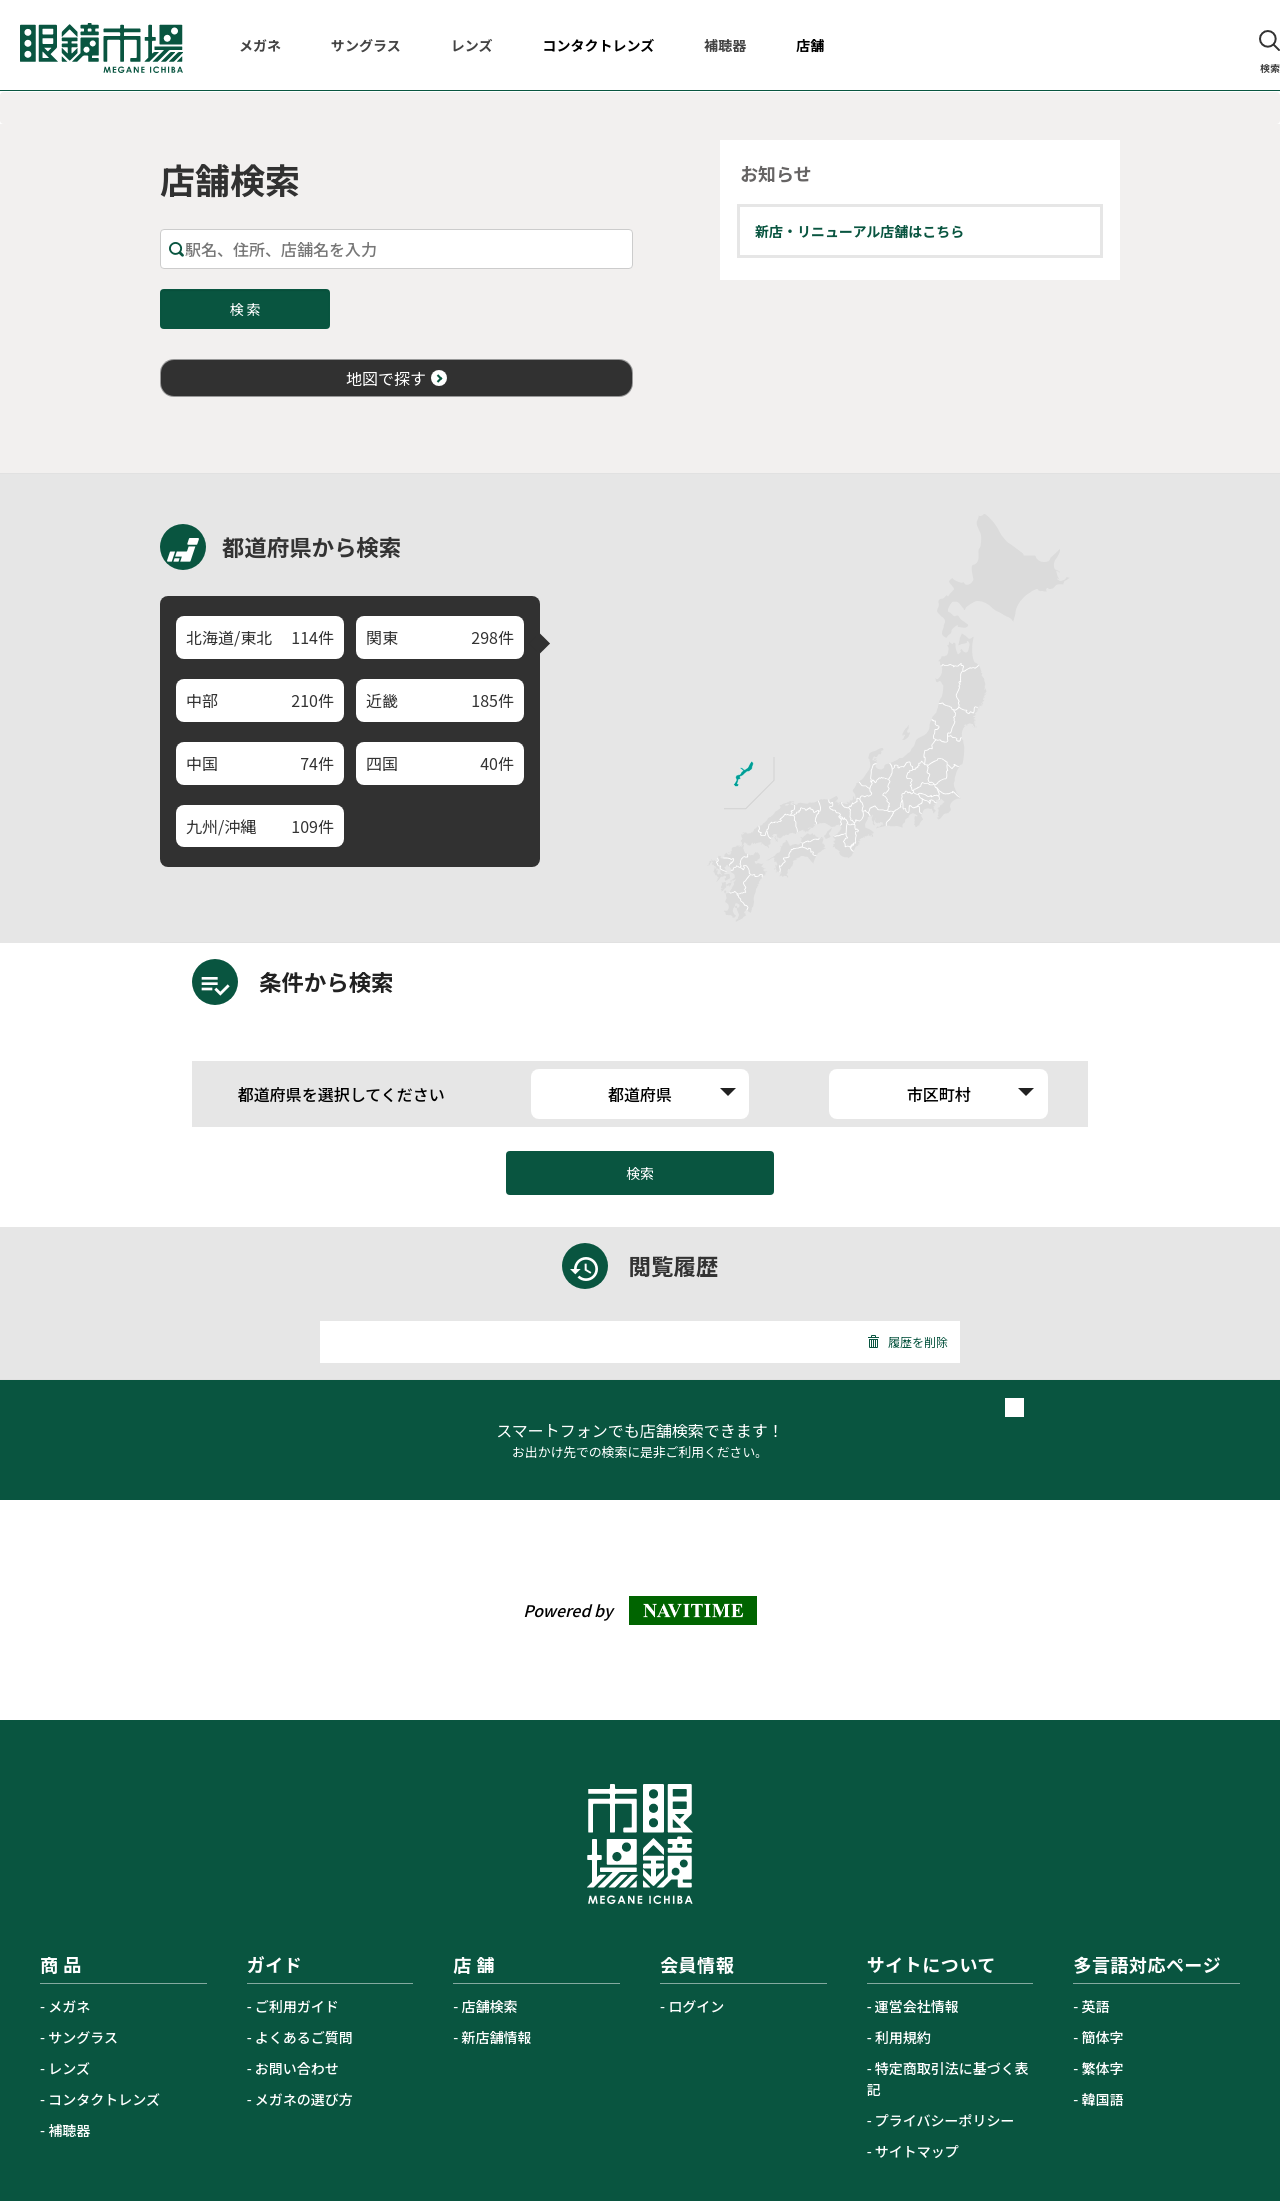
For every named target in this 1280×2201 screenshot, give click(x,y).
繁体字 (1103, 2068)
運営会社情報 (917, 2006)
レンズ (69, 2068)
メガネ (69, 2006)
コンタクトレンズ (104, 2099)
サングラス (83, 2037)
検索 (640, 1173)
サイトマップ (917, 2151)
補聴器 (69, 2130)
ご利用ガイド (297, 2006)
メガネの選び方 (304, 2099)
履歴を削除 (907, 1341)
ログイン (696, 2006)
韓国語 (1103, 2099)
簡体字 (1103, 2037)
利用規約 (903, 2037)
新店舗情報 (497, 2037)
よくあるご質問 (304, 2037)
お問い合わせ (297, 2068)
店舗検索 (490, 2006)
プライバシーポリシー (945, 2120)
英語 (1096, 2006)
